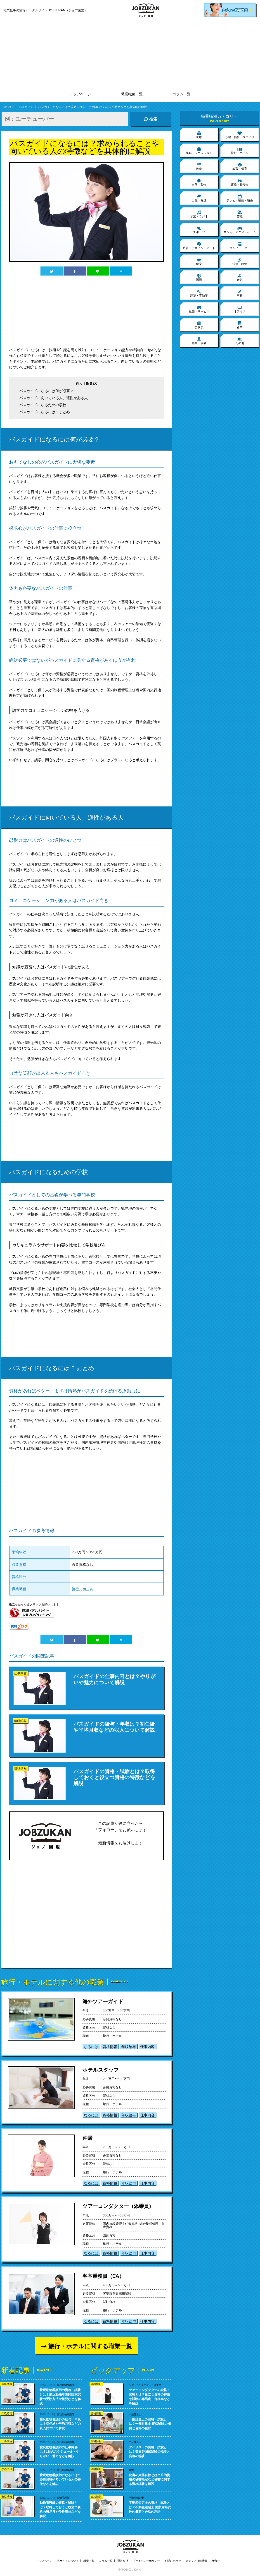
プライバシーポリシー (146, 2560)
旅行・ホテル (82, 1589)
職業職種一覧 (132, 94)
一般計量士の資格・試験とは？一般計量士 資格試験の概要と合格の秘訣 (150, 2423)
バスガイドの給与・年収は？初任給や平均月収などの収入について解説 (114, 1727)
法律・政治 (239, 261)
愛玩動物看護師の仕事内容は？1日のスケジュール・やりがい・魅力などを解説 (59, 2451)
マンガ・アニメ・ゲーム (240, 230)
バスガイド (26, 107)
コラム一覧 (182, 94)
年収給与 (128, 2046)
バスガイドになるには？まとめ (44, 412)
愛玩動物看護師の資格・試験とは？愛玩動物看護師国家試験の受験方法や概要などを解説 (60, 2396)
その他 (239, 341)
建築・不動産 (199, 293)
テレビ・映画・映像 (240, 198)
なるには (91, 2046)
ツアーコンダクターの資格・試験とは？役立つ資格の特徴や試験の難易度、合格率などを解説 (149, 2396)
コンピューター (239, 246)
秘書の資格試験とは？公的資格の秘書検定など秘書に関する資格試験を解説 (149, 2479)
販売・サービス (199, 309)
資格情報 (110, 2046)
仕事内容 (147, 2046)
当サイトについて (68, 2560)
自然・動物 (199, 182)
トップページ (80, 94)
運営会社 (122, 2560)
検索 (150, 119)
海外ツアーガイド (103, 2001)
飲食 (199, 166)
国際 (199, 277)
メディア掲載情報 (196, 2560)
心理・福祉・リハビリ (239, 135)
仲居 (87, 2138)
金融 (240, 277)
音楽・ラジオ (199, 214)
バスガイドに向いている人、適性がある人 (53, 398)
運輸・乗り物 (239, 182)
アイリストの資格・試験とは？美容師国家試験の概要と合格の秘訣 (149, 2451)
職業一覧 (88, 2560)
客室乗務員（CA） (103, 2276)
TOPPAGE (7, 107)
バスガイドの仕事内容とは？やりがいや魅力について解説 (114, 1679)
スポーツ (199, 230)
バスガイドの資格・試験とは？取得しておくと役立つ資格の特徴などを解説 (114, 1777)
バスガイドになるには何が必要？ (46, 391)
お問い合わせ (173, 2560)
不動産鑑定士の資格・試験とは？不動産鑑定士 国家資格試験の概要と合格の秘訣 (150, 2507)
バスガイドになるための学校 (42, 405)
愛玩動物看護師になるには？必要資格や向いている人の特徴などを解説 (60, 2479)
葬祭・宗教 (199, 341)
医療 (199, 135)
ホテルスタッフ (101, 2070)
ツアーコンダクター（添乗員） (118, 2206)
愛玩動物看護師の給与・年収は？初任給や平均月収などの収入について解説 (60, 2423)
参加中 (216, 2560)
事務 (240, 293)
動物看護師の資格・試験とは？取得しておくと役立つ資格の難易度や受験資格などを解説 (60, 2509)
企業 (240, 325)
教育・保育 (239, 166)
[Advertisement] (130, 54)
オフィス (240, 309)
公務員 (199, 325)
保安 (199, 261)
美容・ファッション (199, 150)
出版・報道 (199, 198)
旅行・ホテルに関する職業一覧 (90, 2346)
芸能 (240, 214)
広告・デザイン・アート (199, 246)
